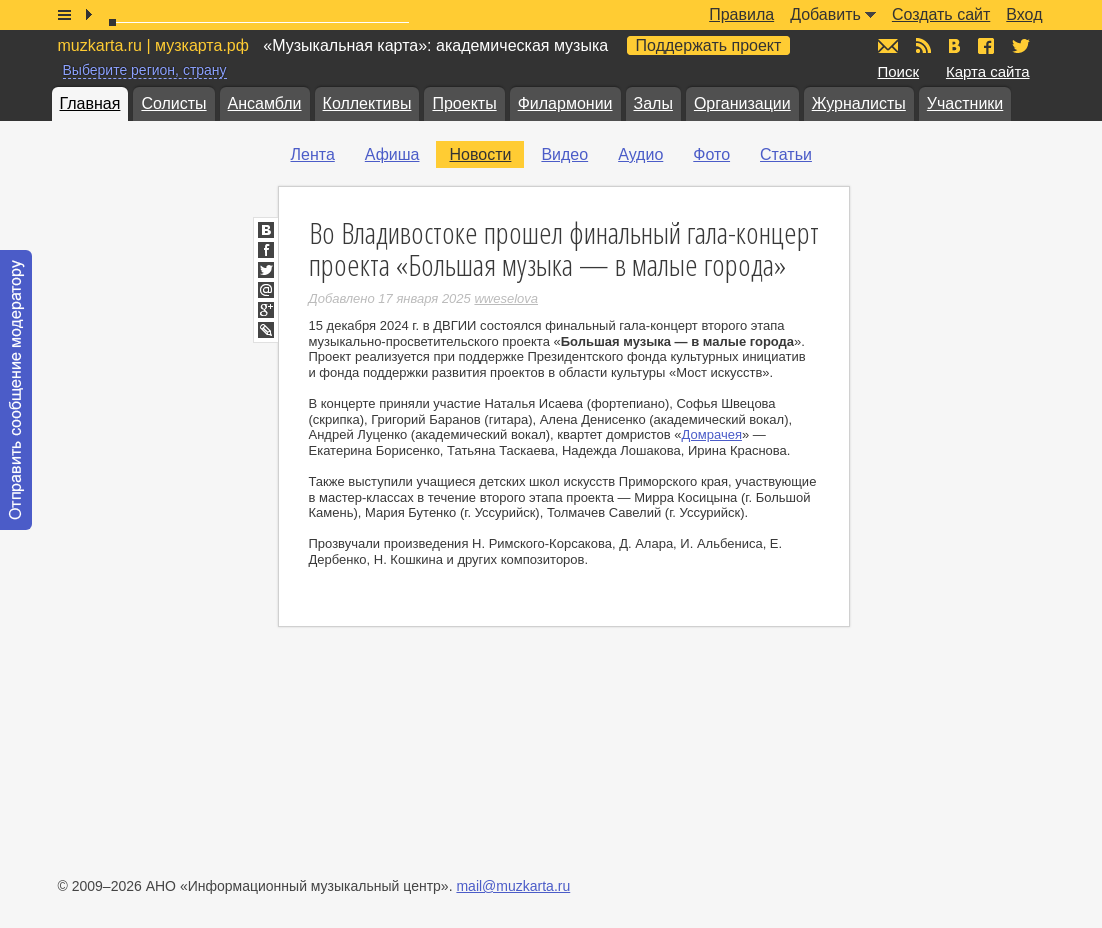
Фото (711, 154)
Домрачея (712, 434)
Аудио (640, 154)
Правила (741, 14)
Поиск (899, 71)
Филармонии (565, 103)
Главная (90, 103)
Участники (965, 103)
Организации (742, 103)
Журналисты (859, 103)
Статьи (786, 154)
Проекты (464, 103)
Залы (653, 103)
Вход (1024, 14)
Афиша (392, 154)
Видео (564, 154)
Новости (480, 154)
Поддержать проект (709, 45)
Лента (313, 154)
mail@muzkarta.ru (513, 886)
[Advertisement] (982, 441)
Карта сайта (988, 71)
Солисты (173, 103)
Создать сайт (941, 14)
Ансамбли (265, 103)
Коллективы (367, 103)
